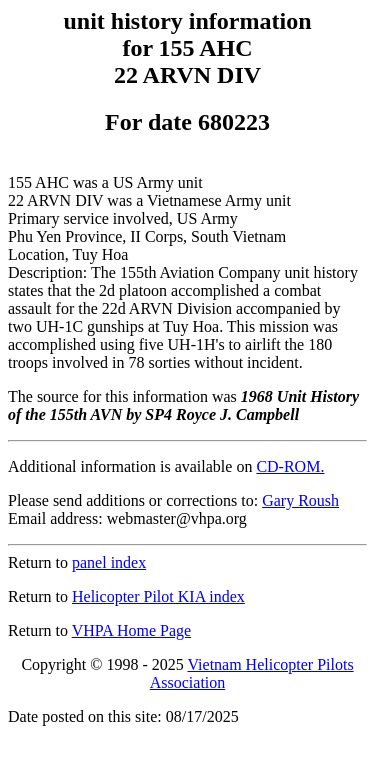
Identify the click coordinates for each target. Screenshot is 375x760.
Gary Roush (300, 500)
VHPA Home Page (131, 630)
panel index (109, 562)
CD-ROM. (290, 466)
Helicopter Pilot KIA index (158, 596)
